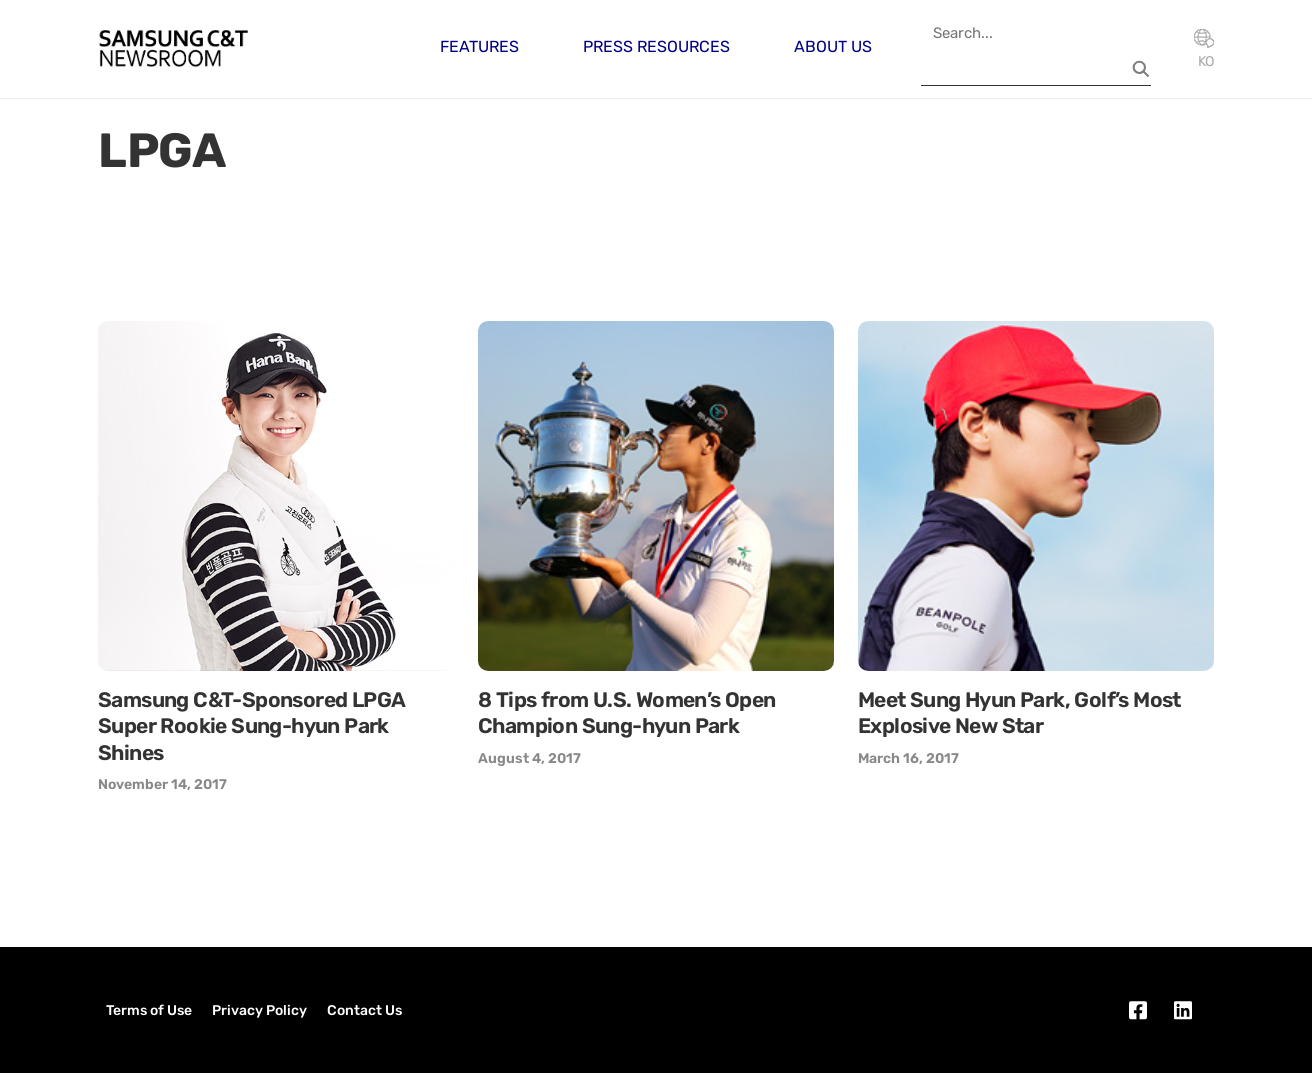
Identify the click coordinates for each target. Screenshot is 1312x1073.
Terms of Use (149, 1010)
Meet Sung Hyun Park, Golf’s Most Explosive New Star (1019, 712)
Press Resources (656, 46)
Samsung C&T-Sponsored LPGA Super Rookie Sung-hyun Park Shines (251, 726)
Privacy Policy (259, 1010)
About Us (833, 46)
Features (479, 46)
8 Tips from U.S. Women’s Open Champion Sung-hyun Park (627, 712)
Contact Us (364, 1010)
